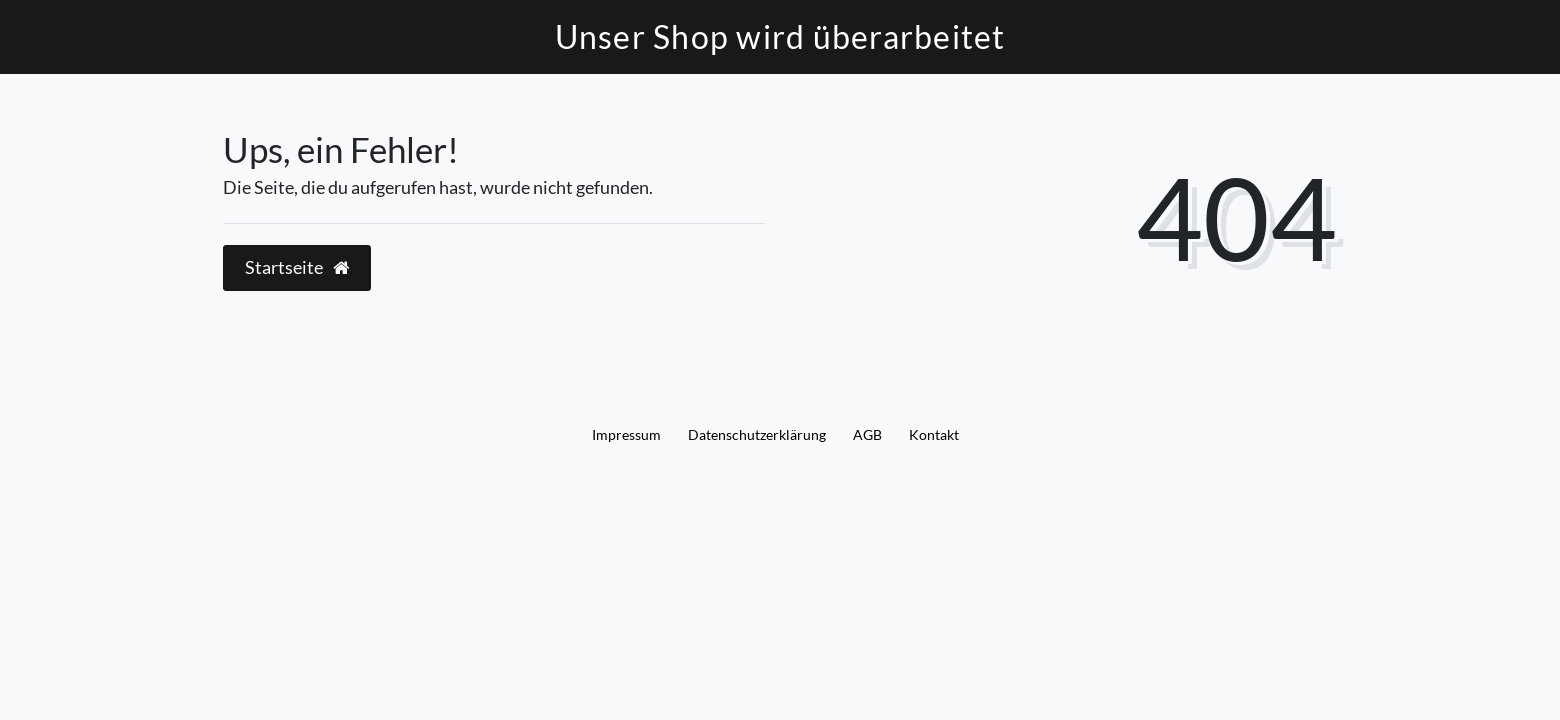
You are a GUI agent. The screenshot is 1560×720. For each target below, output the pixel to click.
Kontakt (934, 434)
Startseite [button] (297, 267)
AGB (867, 434)
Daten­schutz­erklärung (757, 434)
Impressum (626, 434)
